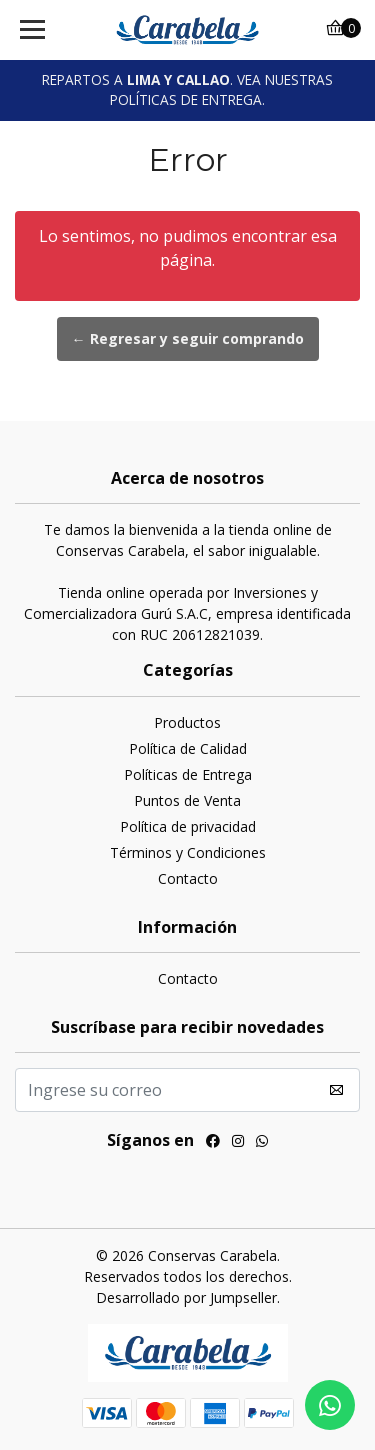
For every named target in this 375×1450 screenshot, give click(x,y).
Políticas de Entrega (188, 774)
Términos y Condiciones (188, 852)
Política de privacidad (188, 826)
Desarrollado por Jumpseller (186, 1297)
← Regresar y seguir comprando (188, 338)
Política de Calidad (188, 748)
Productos (187, 722)
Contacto (188, 878)
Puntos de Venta (187, 800)
